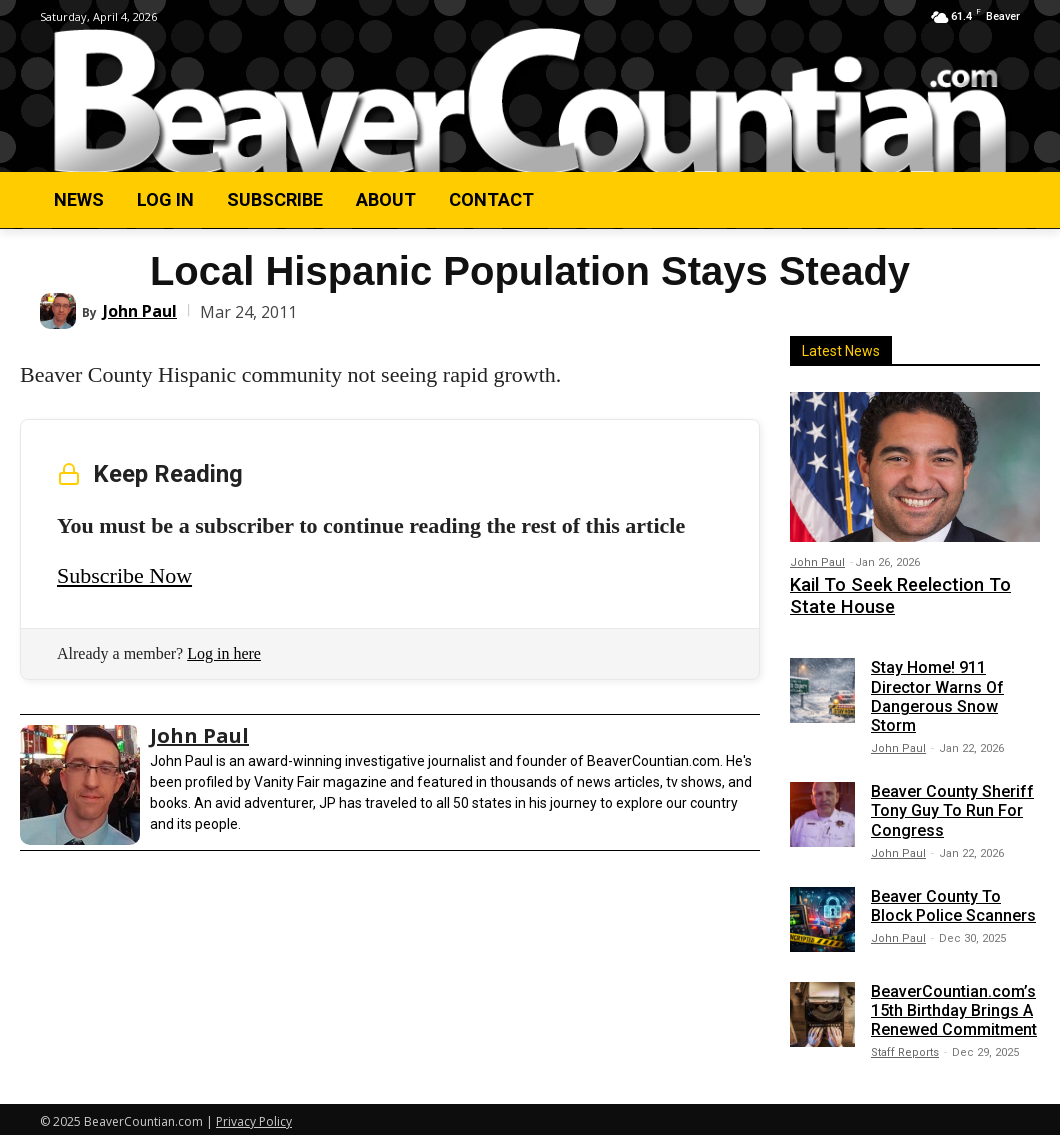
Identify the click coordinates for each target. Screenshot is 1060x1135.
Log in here (224, 653)
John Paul (140, 311)
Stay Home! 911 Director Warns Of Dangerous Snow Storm (937, 691)
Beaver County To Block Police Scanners (953, 900)
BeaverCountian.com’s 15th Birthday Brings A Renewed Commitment (954, 1004)
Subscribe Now (124, 575)
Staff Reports (905, 1047)
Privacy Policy (254, 1116)
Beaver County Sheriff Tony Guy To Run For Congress (952, 804)
